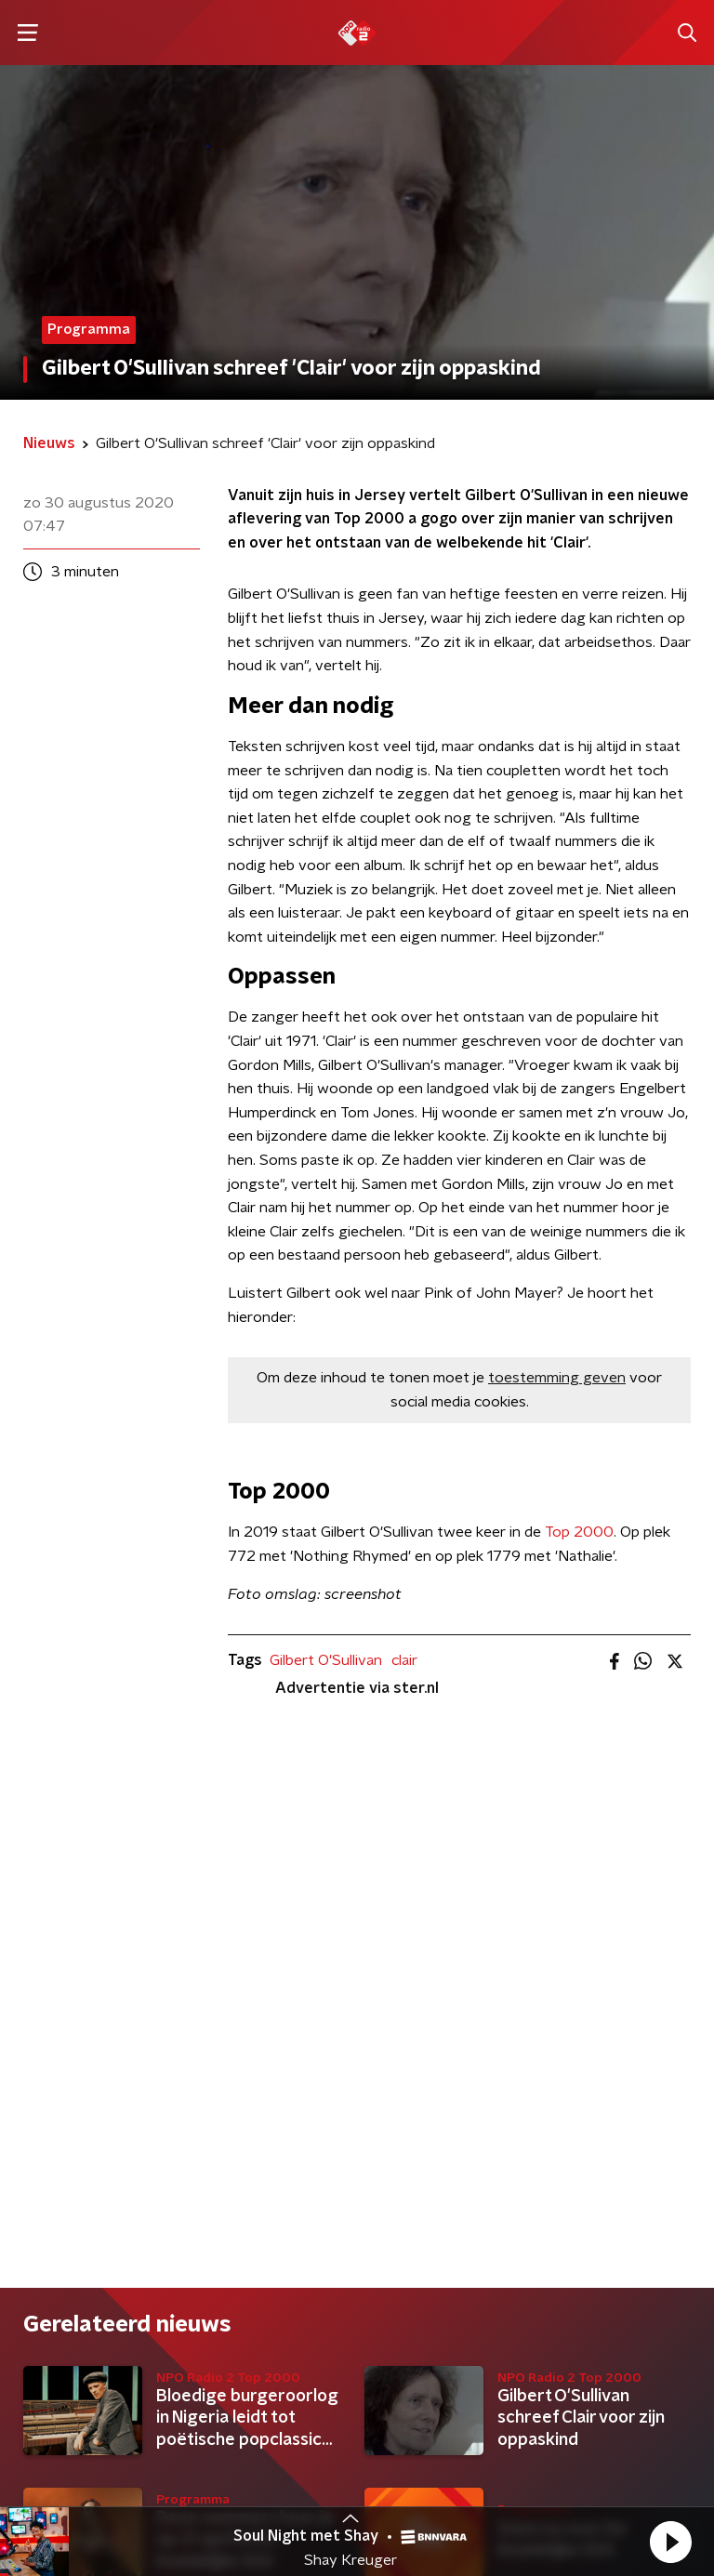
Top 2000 (579, 1532)
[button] (670, 2541)
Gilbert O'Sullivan (326, 1660)
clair (404, 1660)
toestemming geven (557, 1377)
